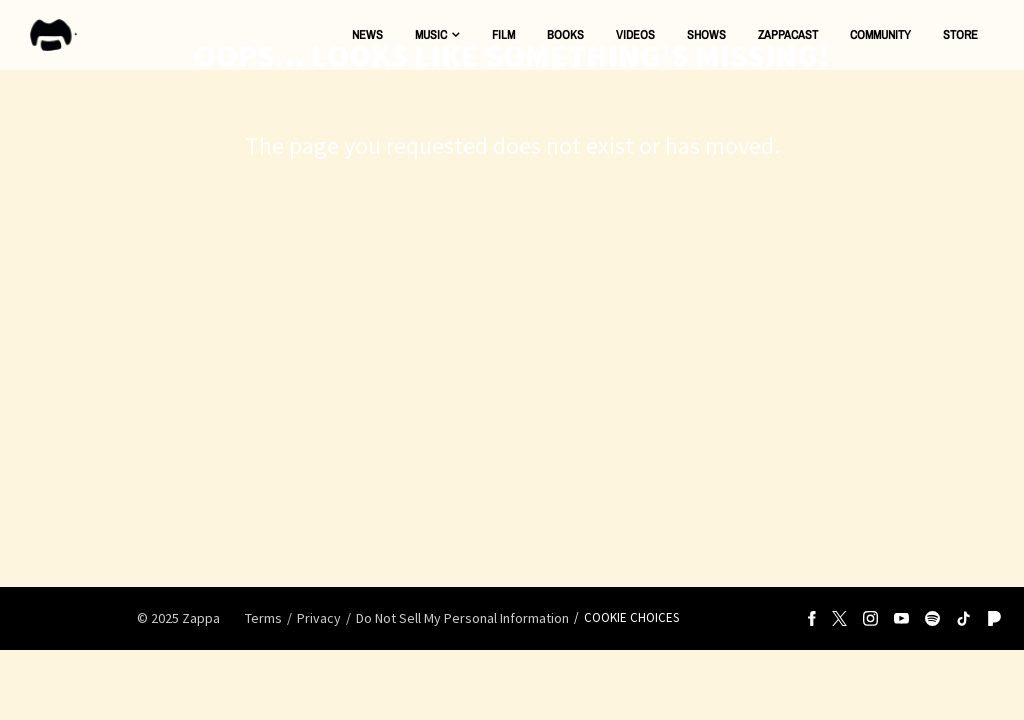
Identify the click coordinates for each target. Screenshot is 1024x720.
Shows (706, 34)
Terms (263, 618)
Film (503, 34)
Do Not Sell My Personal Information (462, 618)
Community (880, 34)
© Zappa (178, 618)
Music (431, 34)
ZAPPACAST (788, 34)
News (367, 34)
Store (960, 34)
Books (565, 34)
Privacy (319, 618)
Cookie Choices (631, 617)
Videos (635, 34)
